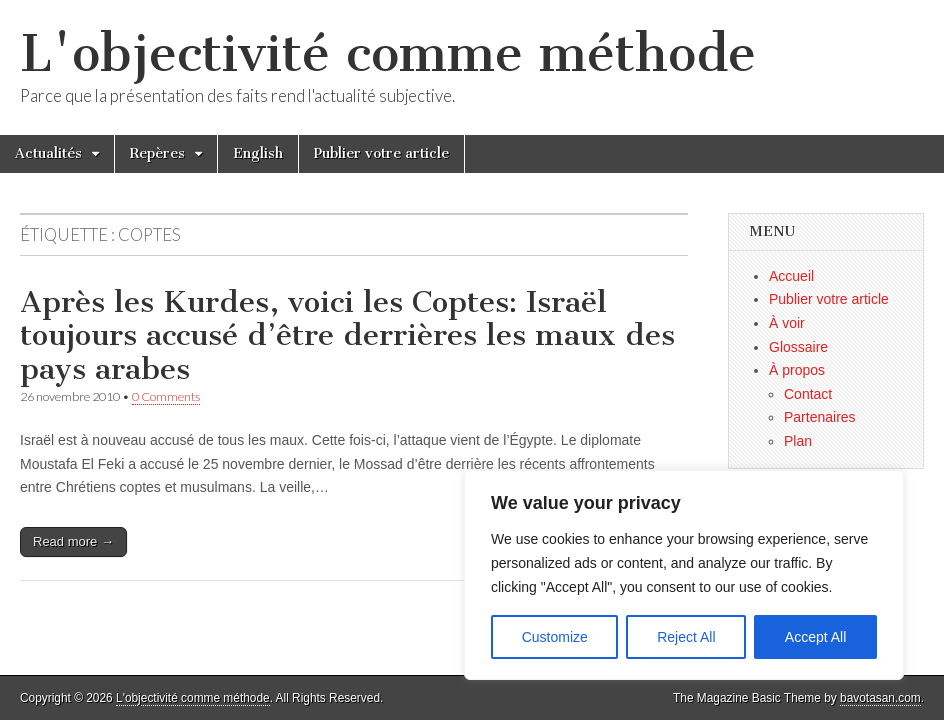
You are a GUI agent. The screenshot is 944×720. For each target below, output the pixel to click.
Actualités (48, 153)
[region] (684, 575)
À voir (787, 323)
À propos (797, 370)
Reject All (686, 637)
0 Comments (166, 396)
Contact (808, 394)
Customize (555, 637)
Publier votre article (381, 153)
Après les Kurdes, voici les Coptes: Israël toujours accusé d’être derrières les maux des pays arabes (347, 335)
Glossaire (798, 347)
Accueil (791, 276)
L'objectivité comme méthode (388, 53)
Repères (157, 153)
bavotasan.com (880, 698)
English (258, 153)
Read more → (73, 541)
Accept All (815, 637)
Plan (798, 441)
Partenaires (820, 417)
